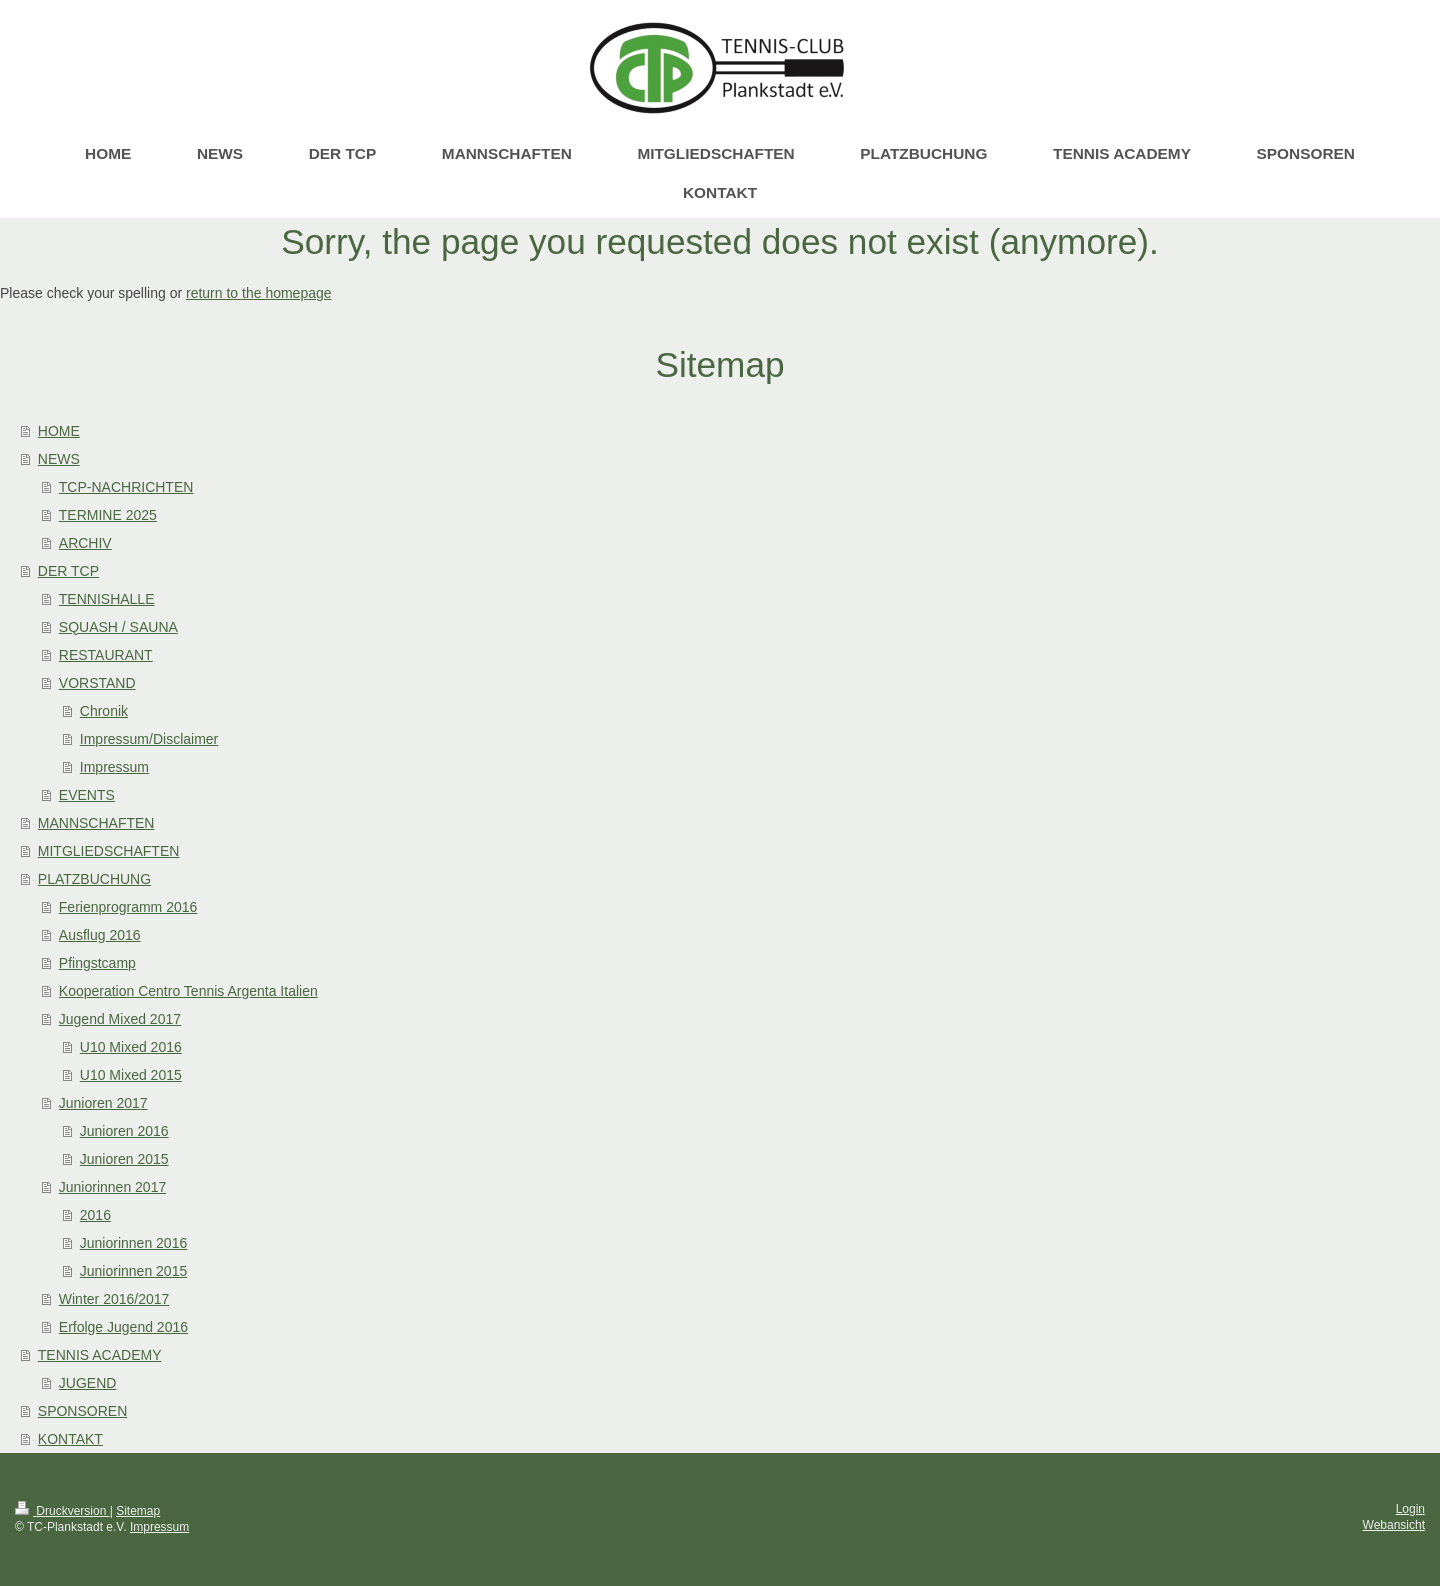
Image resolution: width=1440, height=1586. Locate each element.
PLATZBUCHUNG (94, 879)
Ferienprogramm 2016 (128, 907)
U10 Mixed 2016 (131, 1047)
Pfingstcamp (97, 963)
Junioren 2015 (124, 1159)
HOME (59, 431)
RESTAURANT (106, 655)
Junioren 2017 (103, 1103)
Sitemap (138, 1511)
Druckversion (62, 1511)
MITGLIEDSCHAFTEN (109, 851)
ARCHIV (85, 543)
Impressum (114, 767)
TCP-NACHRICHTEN (126, 487)
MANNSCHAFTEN (96, 823)
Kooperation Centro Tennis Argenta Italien (188, 991)
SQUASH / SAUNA (118, 627)
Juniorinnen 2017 (112, 1187)
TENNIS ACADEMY (100, 1355)
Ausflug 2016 (100, 935)
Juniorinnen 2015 (133, 1271)
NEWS (59, 459)
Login (1410, 1509)
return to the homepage (259, 293)
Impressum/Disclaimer (149, 739)
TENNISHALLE (107, 599)
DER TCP (68, 571)
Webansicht (1394, 1525)
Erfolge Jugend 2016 (123, 1327)
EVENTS (87, 795)
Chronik (104, 711)
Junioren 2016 (124, 1131)
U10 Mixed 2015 (131, 1075)
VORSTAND (97, 683)
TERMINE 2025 (108, 515)
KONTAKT (70, 1439)
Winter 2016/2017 (114, 1299)
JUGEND (88, 1383)
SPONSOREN (82, 1411)
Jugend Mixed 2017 (120, 1019)
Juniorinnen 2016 (133, 1243)
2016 (95, 1215)
